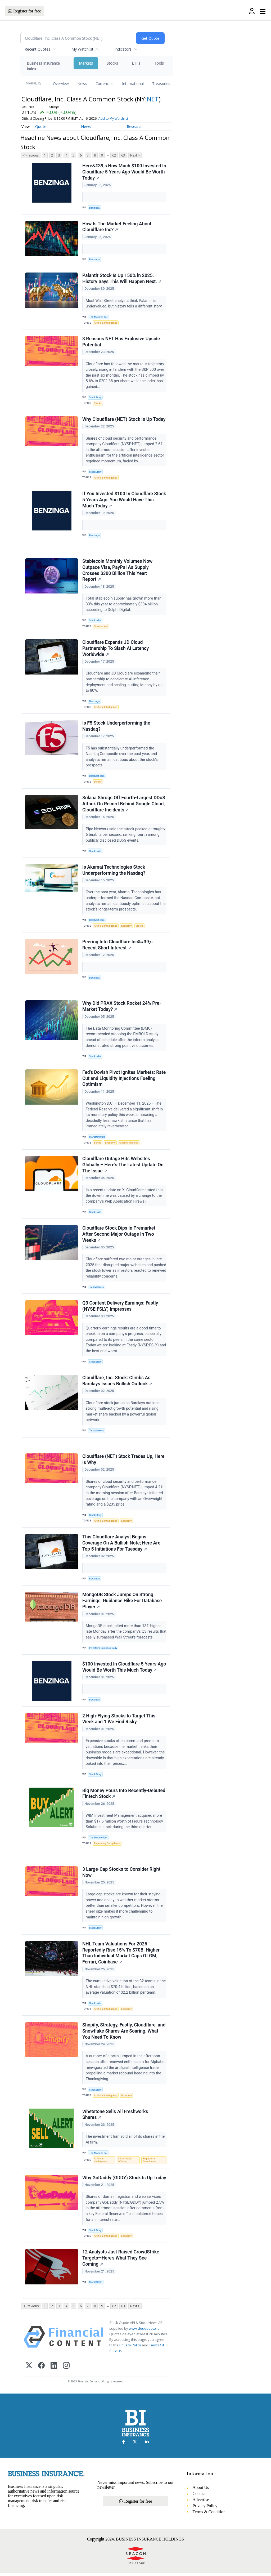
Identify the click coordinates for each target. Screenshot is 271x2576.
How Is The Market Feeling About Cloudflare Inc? (116, 227)
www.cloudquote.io (144, 2331)
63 (123, 155)
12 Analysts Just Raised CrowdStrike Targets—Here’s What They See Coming (120, 2261)
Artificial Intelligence (105, 323)
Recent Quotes (37, 49)
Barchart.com (97, 776)
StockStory (95, 397)
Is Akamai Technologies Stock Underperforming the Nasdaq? (113, 871)
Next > (135, 155)
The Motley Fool (98, 317)
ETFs (136, 63)
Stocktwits (95, 621)
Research (135, 126)
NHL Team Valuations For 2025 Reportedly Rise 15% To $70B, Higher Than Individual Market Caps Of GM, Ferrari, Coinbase (121, 1955)
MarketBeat (95, 2284)
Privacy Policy (130, 2348)
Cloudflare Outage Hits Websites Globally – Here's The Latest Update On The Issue (123, 1166)
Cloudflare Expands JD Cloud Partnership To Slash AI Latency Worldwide (115, 649)
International (133, 83)
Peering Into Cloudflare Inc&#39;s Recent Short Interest (117, 946)
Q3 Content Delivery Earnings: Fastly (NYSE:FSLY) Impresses (120, 1307)
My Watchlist (82, 49)
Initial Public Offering (125, 2163)
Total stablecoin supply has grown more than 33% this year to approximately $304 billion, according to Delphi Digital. (123, 605)
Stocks (112, 63)
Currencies (105, 83)
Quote (40, 126)
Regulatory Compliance (107, 1845)
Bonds (97, 1143)
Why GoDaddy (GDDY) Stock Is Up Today (124, 2180)
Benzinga (94, 207)
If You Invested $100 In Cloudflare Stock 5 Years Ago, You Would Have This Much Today (124, 500)
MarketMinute (97, 1138)
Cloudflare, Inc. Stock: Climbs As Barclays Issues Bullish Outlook (117, 1382)
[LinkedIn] (53, 2369)
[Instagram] (66, 2369)
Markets (86, 63)
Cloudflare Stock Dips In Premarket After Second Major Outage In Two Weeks (118, 1235)
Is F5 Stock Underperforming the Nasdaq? (116, 727)
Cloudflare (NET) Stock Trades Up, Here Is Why (123, 1461)
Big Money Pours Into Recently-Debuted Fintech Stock (123, 1795)
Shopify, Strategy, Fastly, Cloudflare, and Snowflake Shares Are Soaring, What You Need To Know (123, 2033)
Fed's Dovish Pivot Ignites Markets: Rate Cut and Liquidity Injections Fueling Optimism (124, 1079)
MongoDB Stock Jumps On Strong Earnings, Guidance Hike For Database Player (122, 1602)
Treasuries (161, 83)
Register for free (24, 11)
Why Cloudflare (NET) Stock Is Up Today (124, 419)
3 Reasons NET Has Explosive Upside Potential (121, 342)
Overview (61, 83)
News (82, 83)
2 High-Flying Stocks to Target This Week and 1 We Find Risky (118, 1721)
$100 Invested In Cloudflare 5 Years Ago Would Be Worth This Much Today (124, 1669)
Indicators (123, 49)
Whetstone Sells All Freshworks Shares (115, 2117)
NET (153, 99)
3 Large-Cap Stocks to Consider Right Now (121, 1874)
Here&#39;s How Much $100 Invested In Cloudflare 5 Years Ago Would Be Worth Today (124, 172)
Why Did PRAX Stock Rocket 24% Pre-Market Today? (121, 1007)
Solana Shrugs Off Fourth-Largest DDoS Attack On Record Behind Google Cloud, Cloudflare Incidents (123, 805)
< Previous (31, 155)
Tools (159, 63)
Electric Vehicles (128, 1143)
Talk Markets (96, 1288)
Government (101, 626)
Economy (126, 926)
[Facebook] (41, 2369)
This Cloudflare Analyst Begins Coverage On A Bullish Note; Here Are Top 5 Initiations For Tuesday (121, 1544)
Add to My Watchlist (113, 118)
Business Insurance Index (43, 66)
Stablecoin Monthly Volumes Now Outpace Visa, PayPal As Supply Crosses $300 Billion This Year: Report (117, 571)
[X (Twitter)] (29, 2369)
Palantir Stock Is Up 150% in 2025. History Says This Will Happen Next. (121, 278)
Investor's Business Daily (103, 1650)
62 (114, 155)
